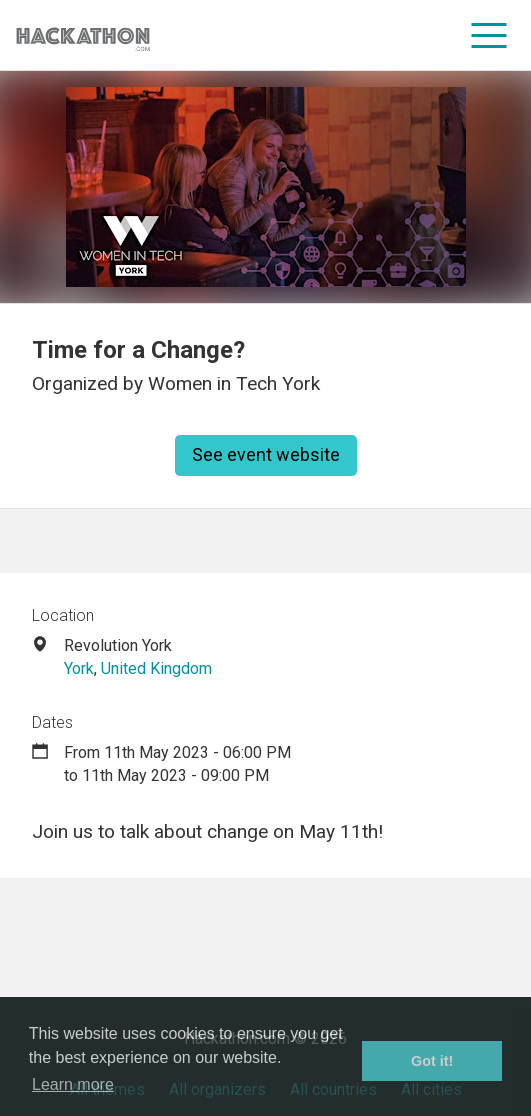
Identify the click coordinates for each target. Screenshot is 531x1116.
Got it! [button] (432, 1061)
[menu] (489, 35)
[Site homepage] (83, 35)
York (79, 668)
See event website (266, 454)
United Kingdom (156, 668)
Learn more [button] (73, 1084)
